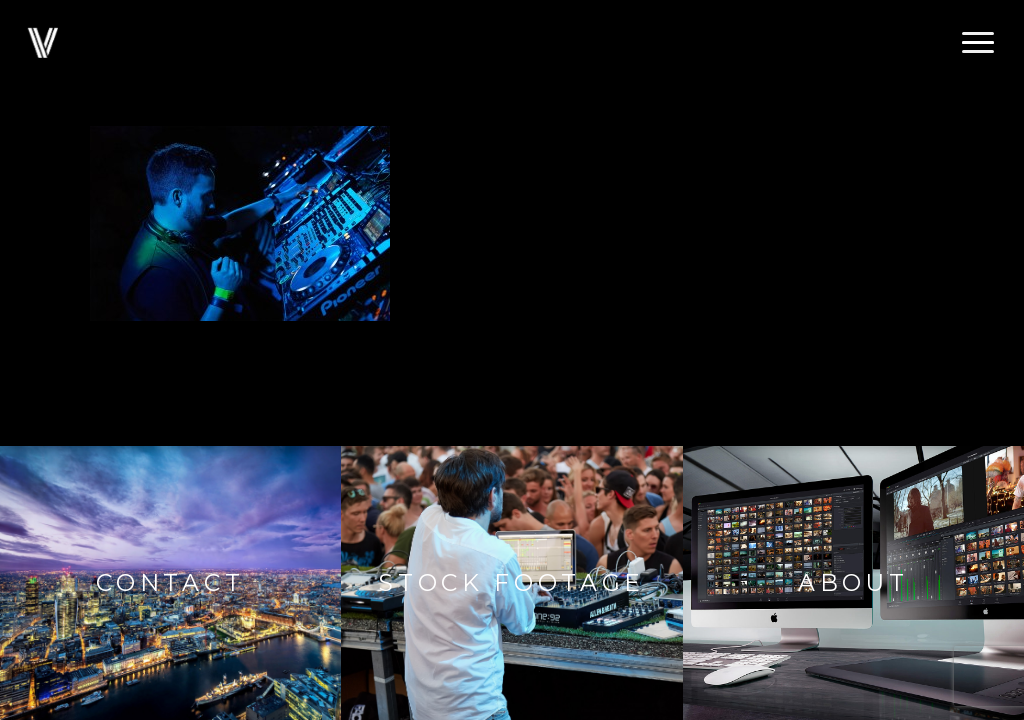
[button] (979, 43)
